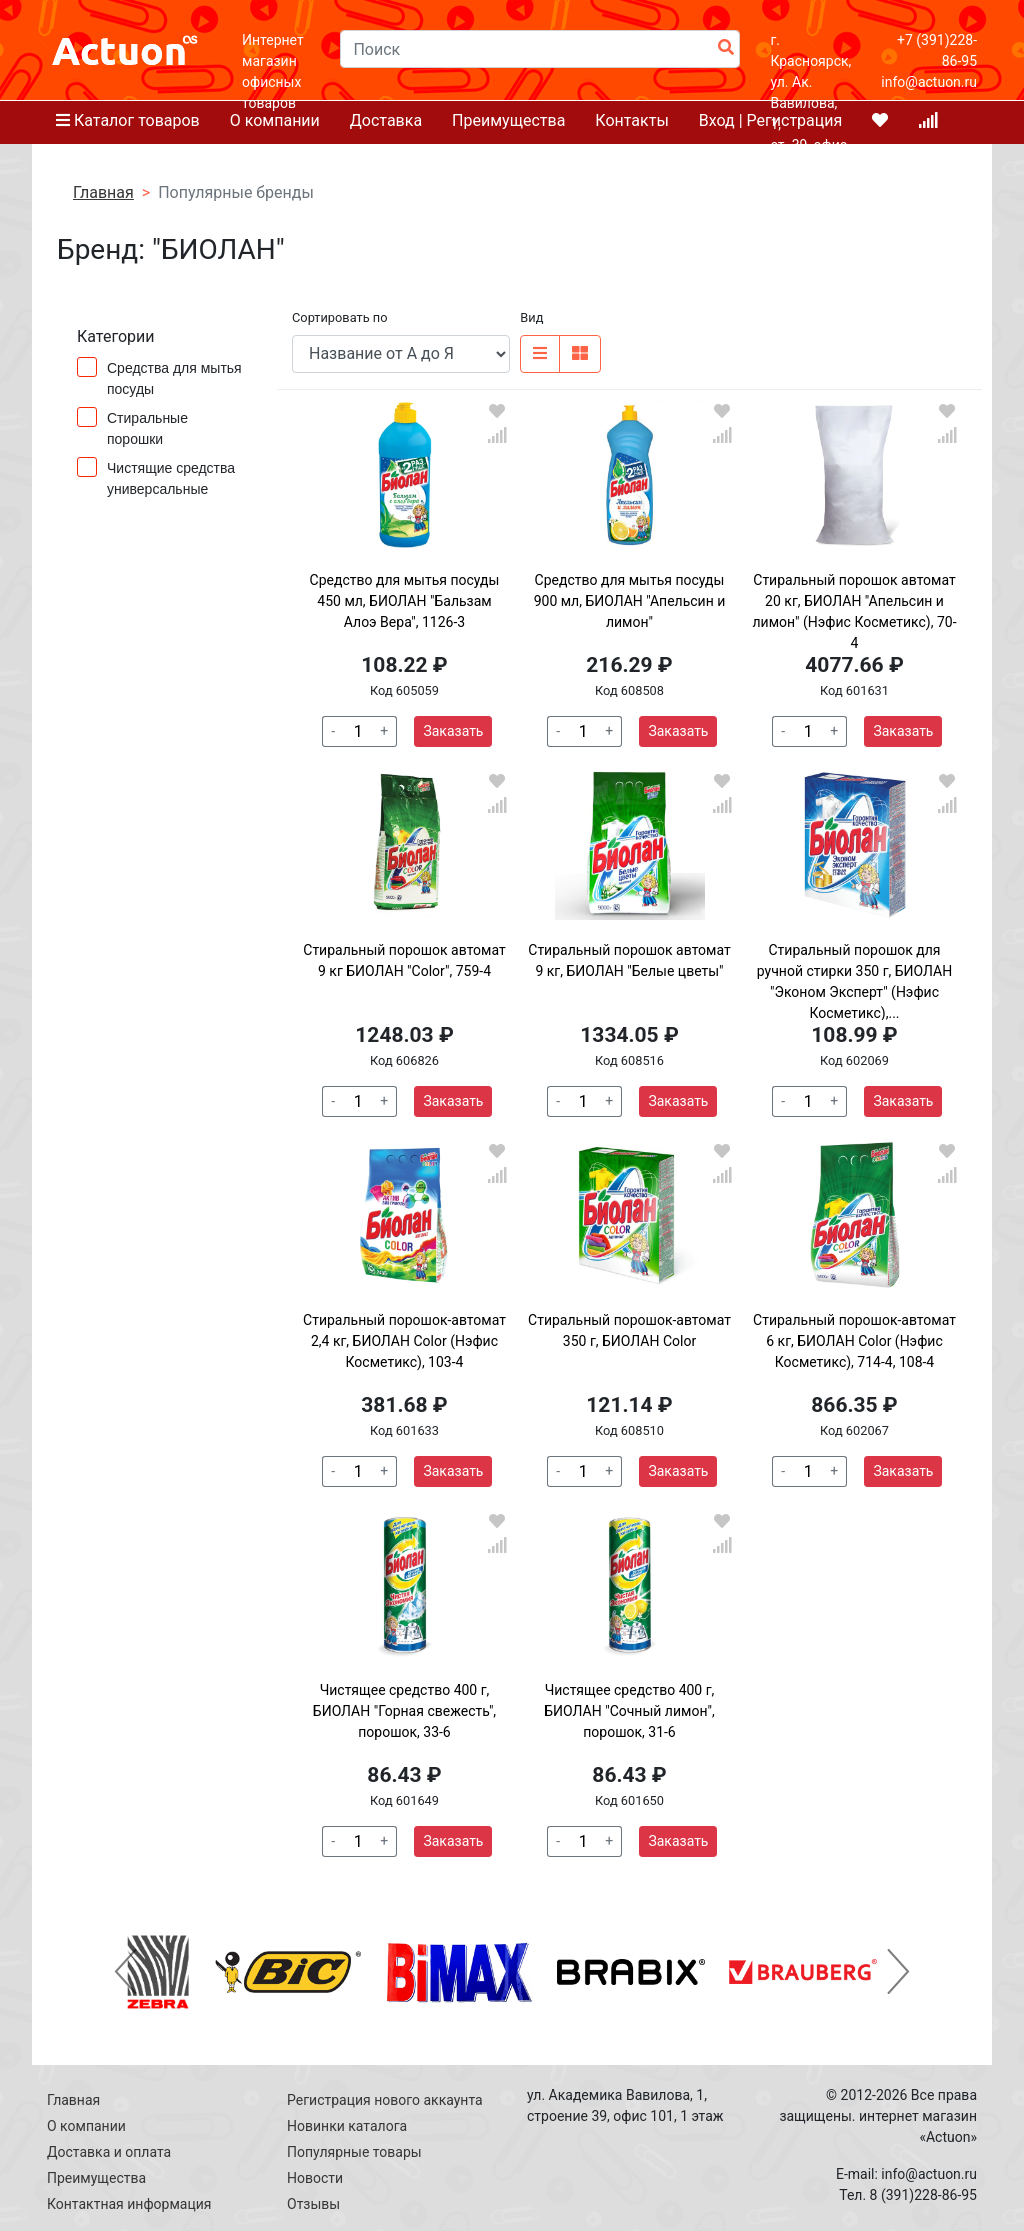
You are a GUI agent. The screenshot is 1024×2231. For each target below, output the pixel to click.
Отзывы (313, 2204)
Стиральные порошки (132, 427)
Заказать (453, 731)
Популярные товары (354, 2152)
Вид (531, 317)
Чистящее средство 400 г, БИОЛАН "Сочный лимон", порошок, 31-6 (629, 1711)
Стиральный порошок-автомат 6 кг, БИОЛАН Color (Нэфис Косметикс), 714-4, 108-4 (854, 1341)
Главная (73, 2100)
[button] (125, 1972)
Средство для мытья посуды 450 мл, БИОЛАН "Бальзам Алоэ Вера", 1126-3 (405, 601)
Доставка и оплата (109, 2152)
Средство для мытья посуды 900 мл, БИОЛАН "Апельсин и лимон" (630, 601)
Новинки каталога (347, 2126)
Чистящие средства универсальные (156, 477)
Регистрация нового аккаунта (385, 2100)
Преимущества (96, 2178)
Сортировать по (339, 317)
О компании (86, 2126)
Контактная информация (129, 2204)
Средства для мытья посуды (159, 377)
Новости (315, 2178)
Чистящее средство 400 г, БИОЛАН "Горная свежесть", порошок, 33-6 (404, 1711)
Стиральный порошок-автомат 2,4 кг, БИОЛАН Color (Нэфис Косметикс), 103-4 (404, 1341)
